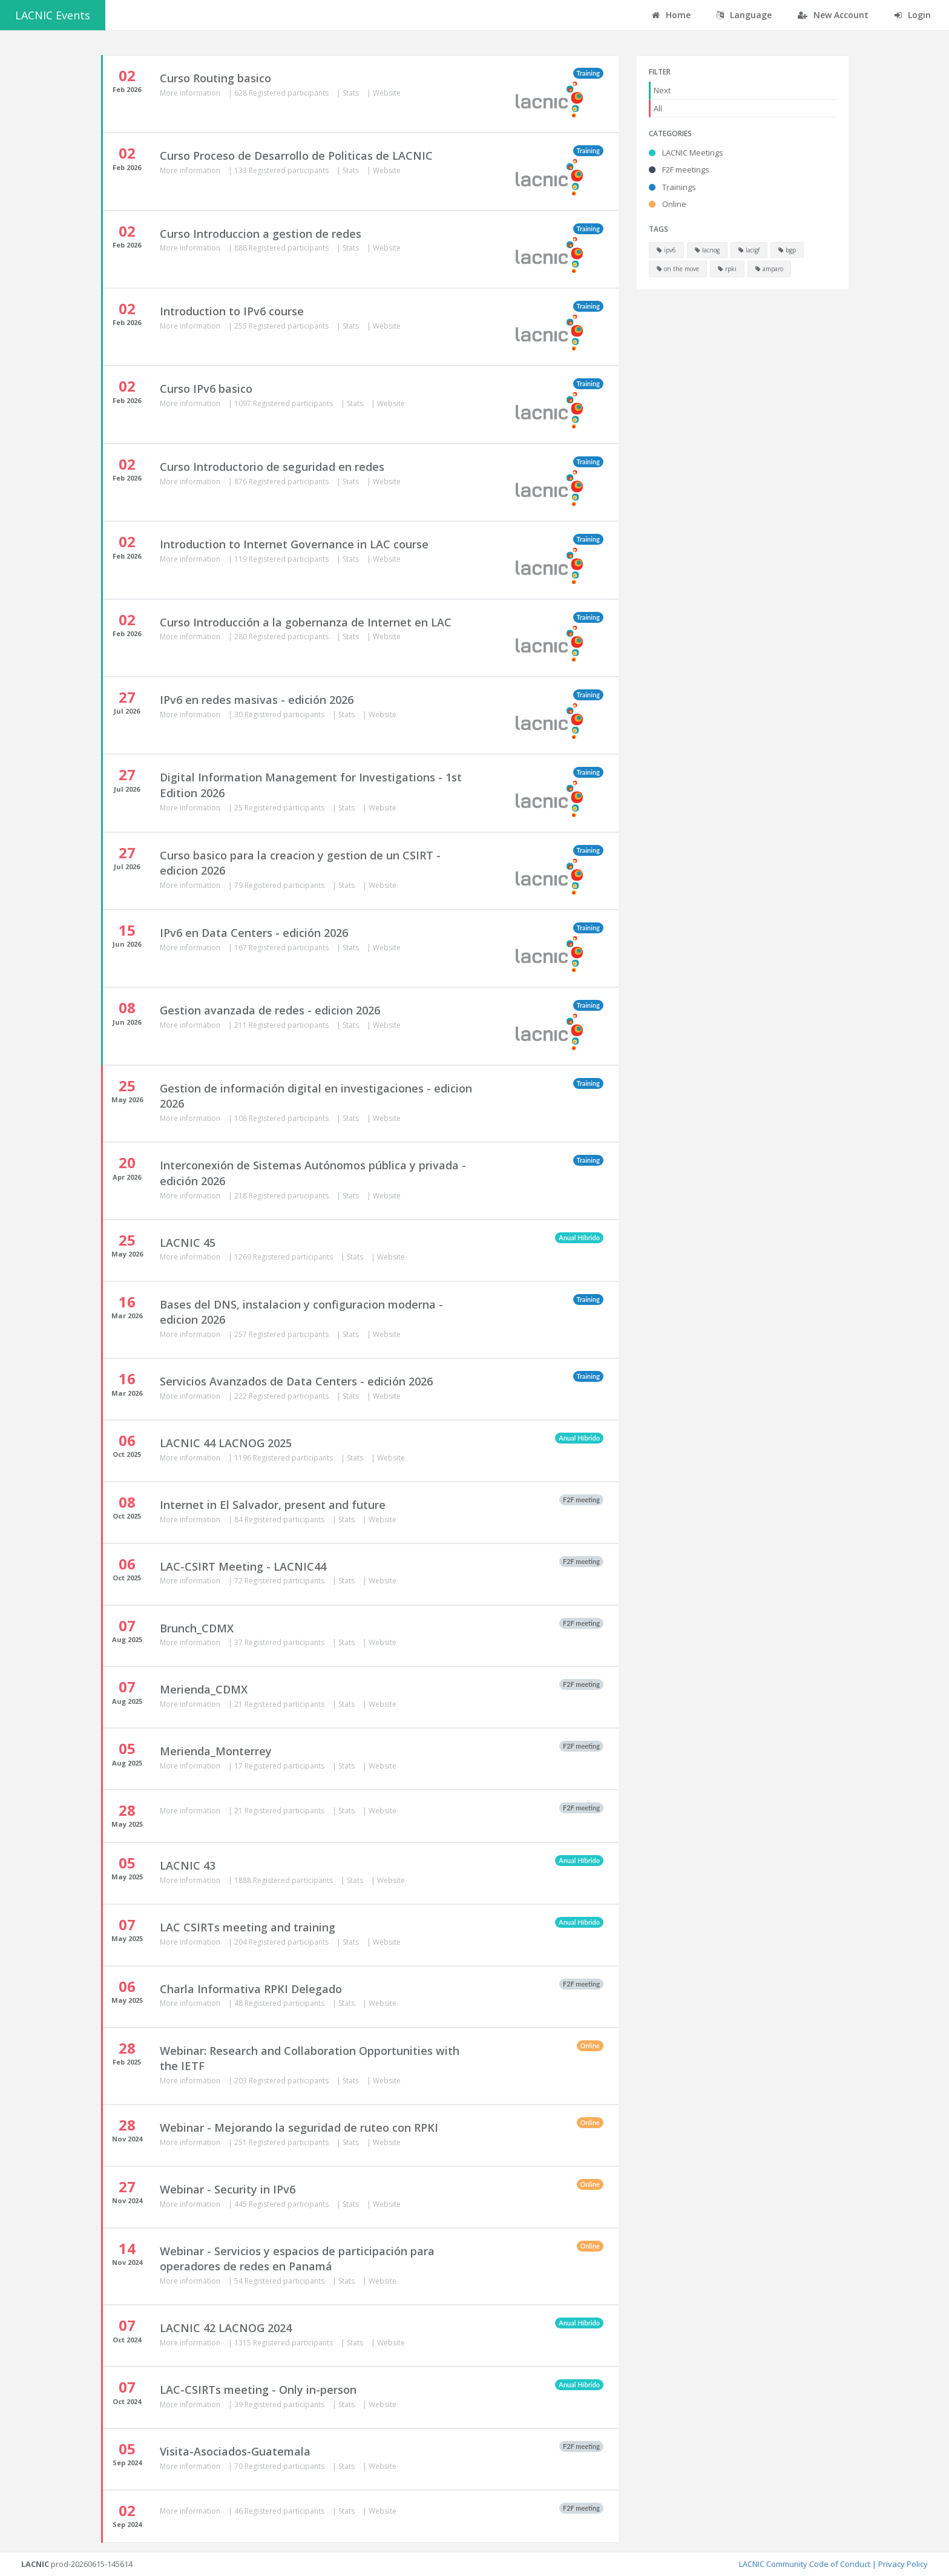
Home (671, 15)
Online (667, 204)
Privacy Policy (903, 2563)
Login (913, 15)
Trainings (672, 187)
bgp (787, 250)
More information (191, 93)
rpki (727, 268)
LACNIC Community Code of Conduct (804, 2563)
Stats (352, 93)
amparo (769, 268)
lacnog (707, 250)
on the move (678, 268)
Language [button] (744, 15)
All (658, 108)
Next (662, 90)
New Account (833, 15)
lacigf (749, 250)
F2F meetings (679, 169)
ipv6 (666, 250)
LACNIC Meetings (686, 152)
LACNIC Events (52, 15)
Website (387, 93)
